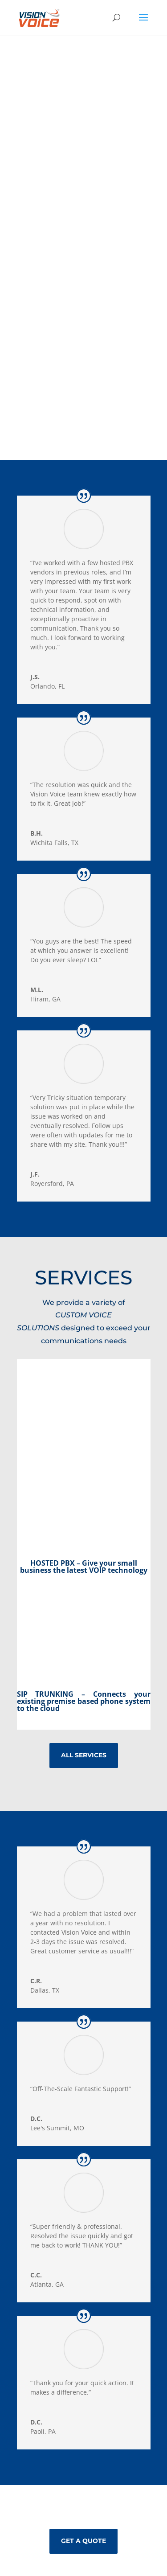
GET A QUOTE (83, 2541)
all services (83, 1755)
